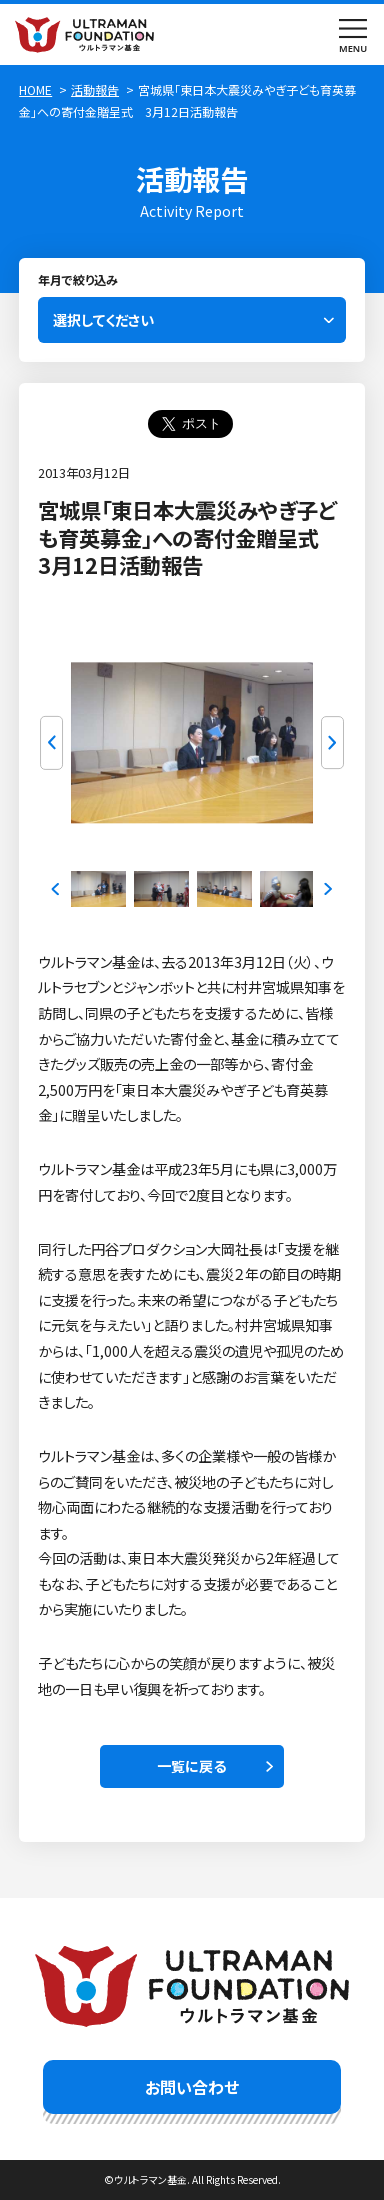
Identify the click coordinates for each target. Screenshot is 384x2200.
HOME (35, 89)
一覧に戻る (191, 1766)
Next (332, 743)
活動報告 (95, 89)
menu (353, 34)
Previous (51, 743)
